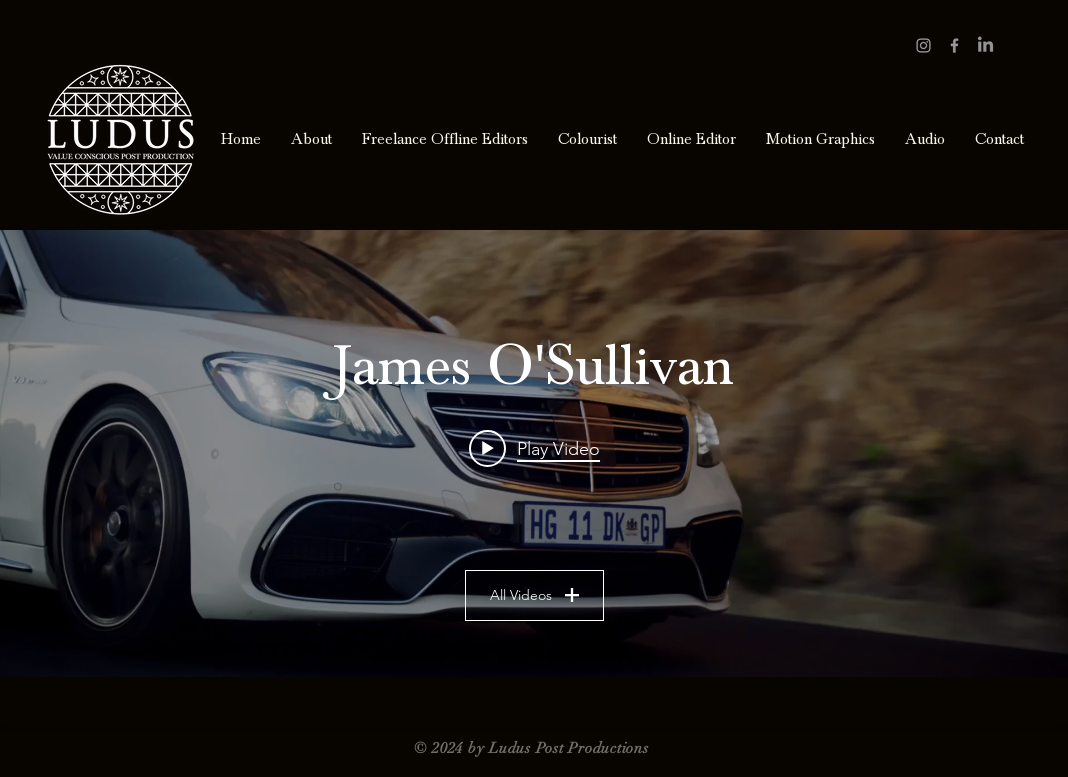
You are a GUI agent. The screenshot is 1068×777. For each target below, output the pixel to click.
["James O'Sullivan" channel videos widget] (534, 453)
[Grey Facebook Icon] (954, 45)
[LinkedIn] (985, 45)
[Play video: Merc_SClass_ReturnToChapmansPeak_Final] (534, 448)
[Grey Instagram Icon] (923, 45)
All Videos (534, 595)
